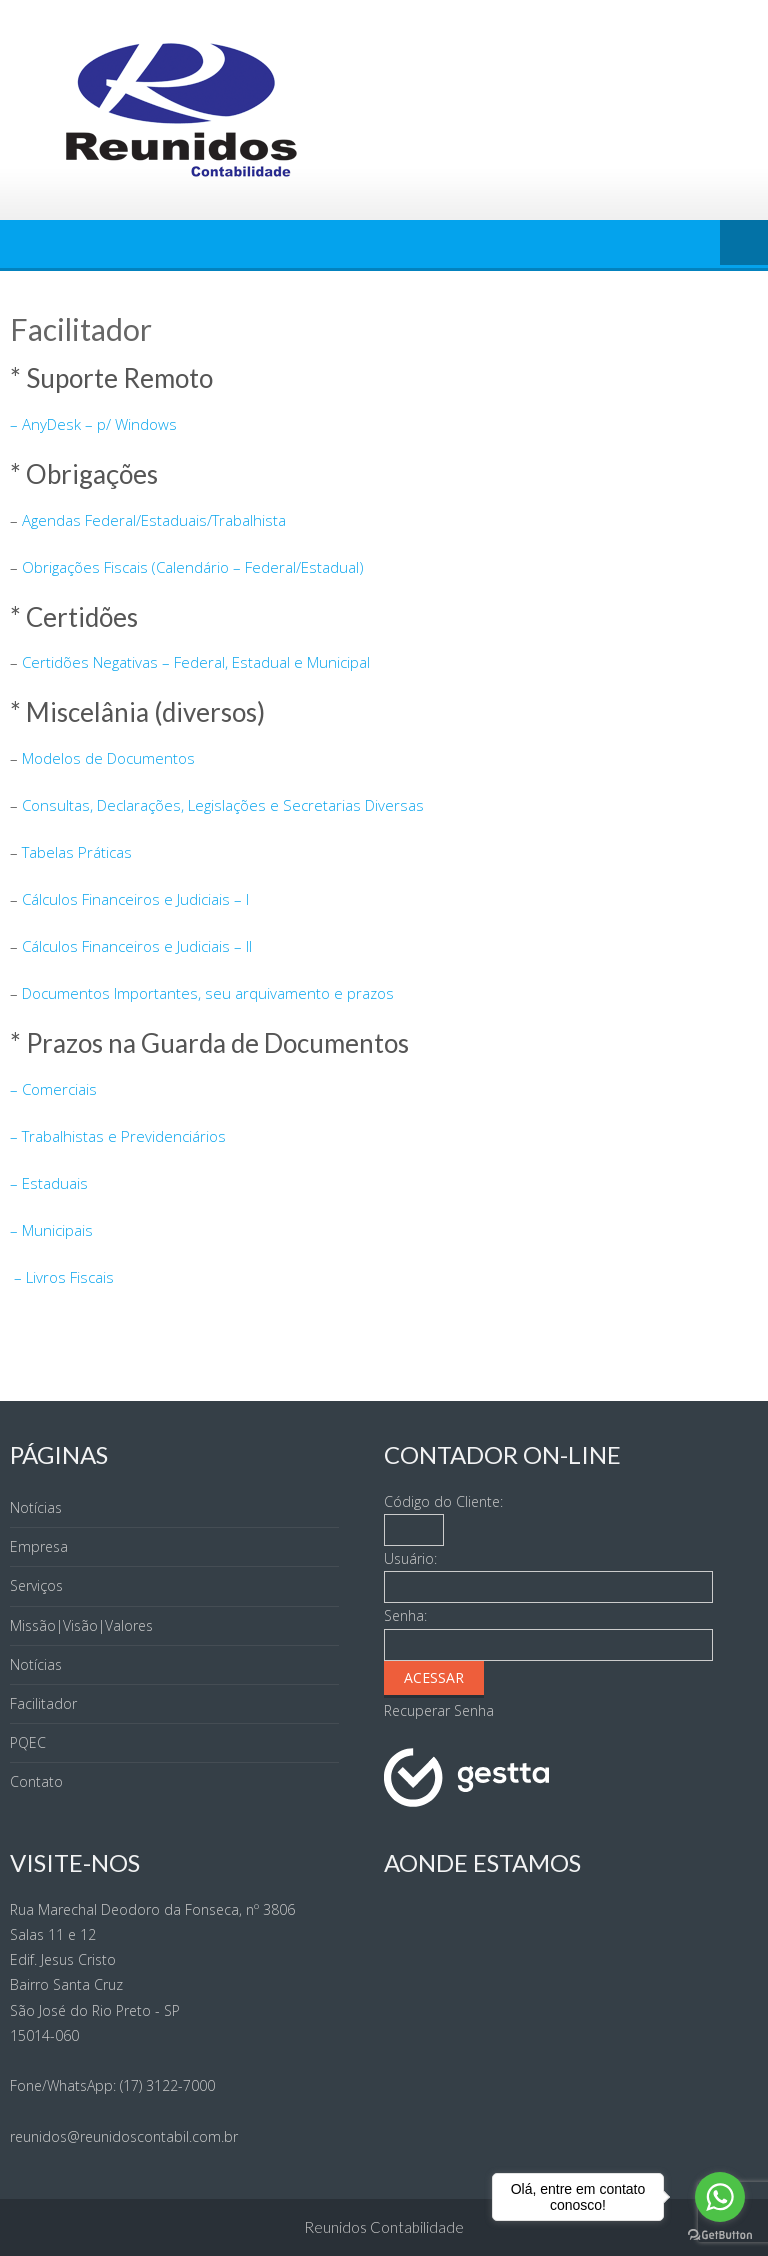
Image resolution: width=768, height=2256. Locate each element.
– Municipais (51, 1230)
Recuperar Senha (439, 1710)
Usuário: (410, 1558)
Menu (744, 244)
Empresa (39, 1546)
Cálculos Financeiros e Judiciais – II (137, 946)
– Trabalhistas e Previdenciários (118, 1136)
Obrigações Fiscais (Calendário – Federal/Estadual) (193, 567)
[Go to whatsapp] (720, 2197)
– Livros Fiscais (62, 1277)
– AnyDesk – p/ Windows (93, 424)
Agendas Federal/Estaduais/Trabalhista (154, 520)
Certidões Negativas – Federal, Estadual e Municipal (196, 662)
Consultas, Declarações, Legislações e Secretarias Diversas (223, 805)
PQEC (28, 1742)
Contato (36, 1781)
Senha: (405, 1615)
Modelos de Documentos (108, 758)
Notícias (36, 1507)
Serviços (36, 1585)
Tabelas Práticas (77, 852)
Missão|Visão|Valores (81, 1625)
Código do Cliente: (443, 1501)
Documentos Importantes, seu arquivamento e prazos (208, 993)
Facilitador (43, 1703)
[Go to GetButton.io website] (720, 2235)
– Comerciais (53, 1089)
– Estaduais (49, 1183)
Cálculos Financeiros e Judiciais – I (135, 899)
